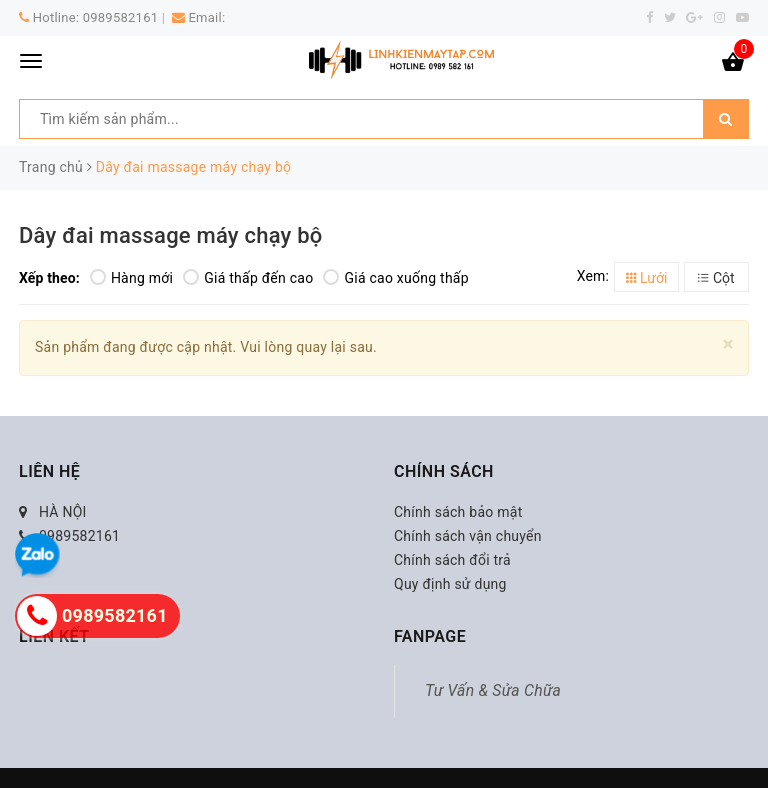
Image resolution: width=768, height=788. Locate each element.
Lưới (647, 278)
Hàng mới (131, 278)
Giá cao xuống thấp (395, 278)
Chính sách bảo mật (458, 512)
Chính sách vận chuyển (468, 536)
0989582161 (121, 17)
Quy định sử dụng (450, 584)
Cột (716, 278)
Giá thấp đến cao (248, 278)
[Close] (728, 344)
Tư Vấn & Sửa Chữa (493, 690)
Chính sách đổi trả (452, 560)
